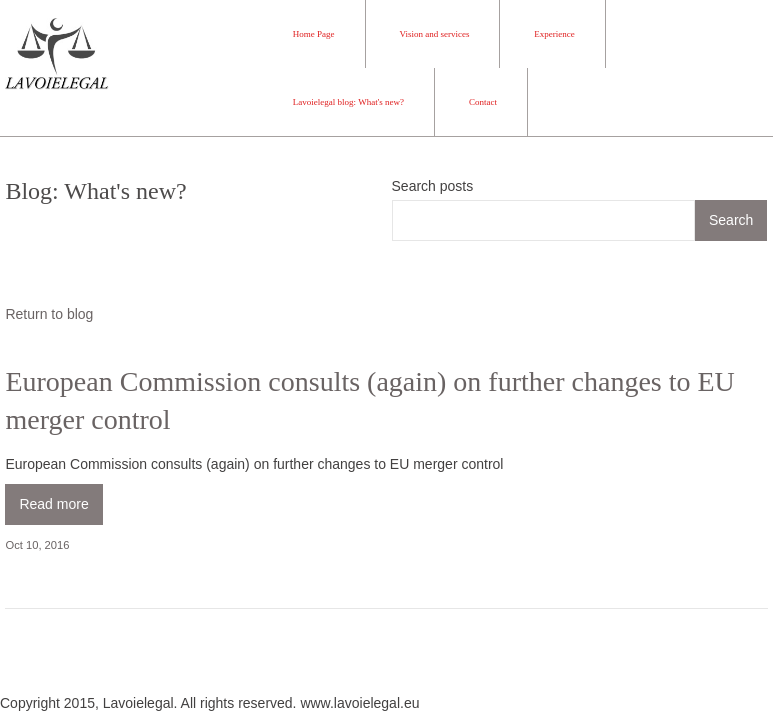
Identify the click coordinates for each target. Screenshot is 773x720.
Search (731, 220)
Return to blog (49, 314)
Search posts (433, 186)
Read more (53, 504)
